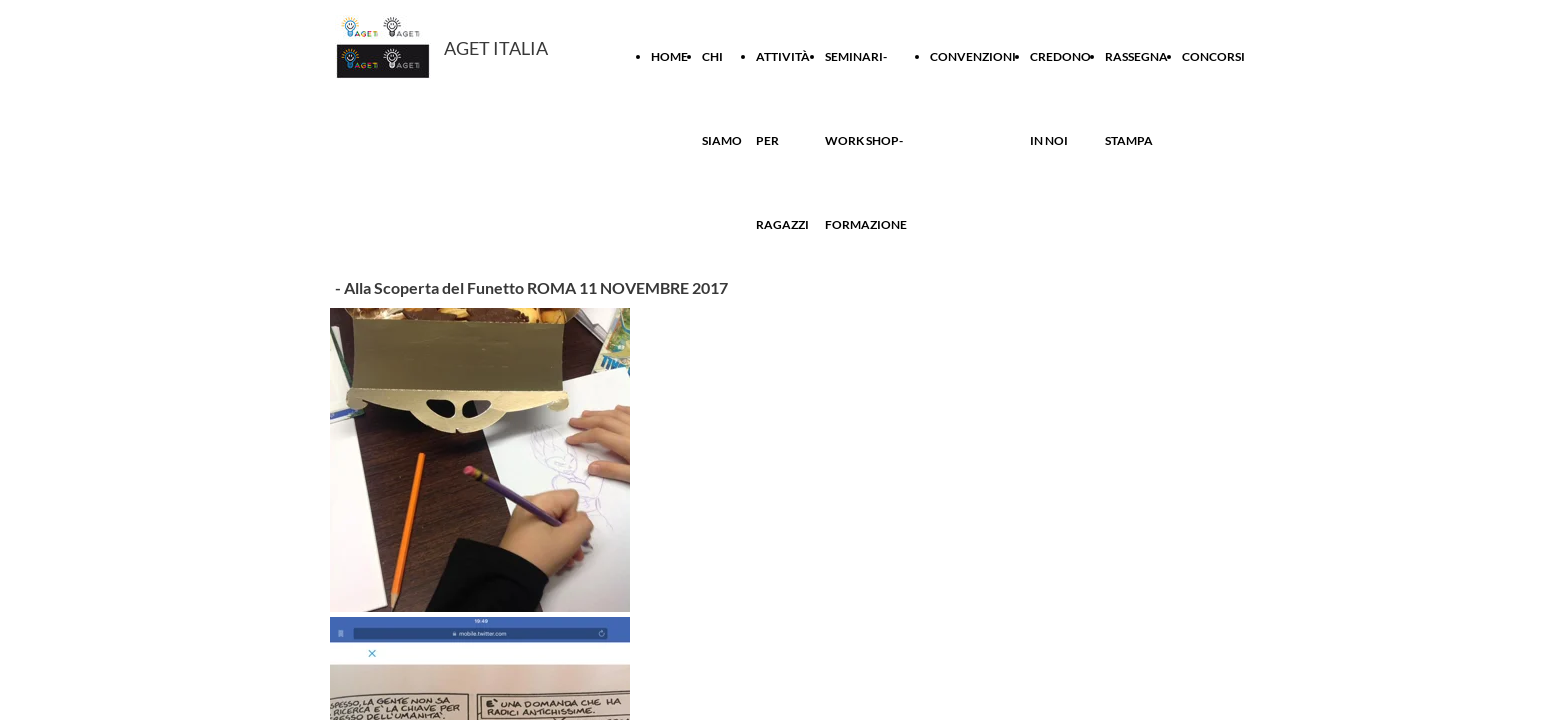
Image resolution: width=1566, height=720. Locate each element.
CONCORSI (1213, 56)
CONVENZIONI (973, 56)
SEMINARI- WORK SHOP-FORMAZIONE (866, 140)
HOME (669, 56)
